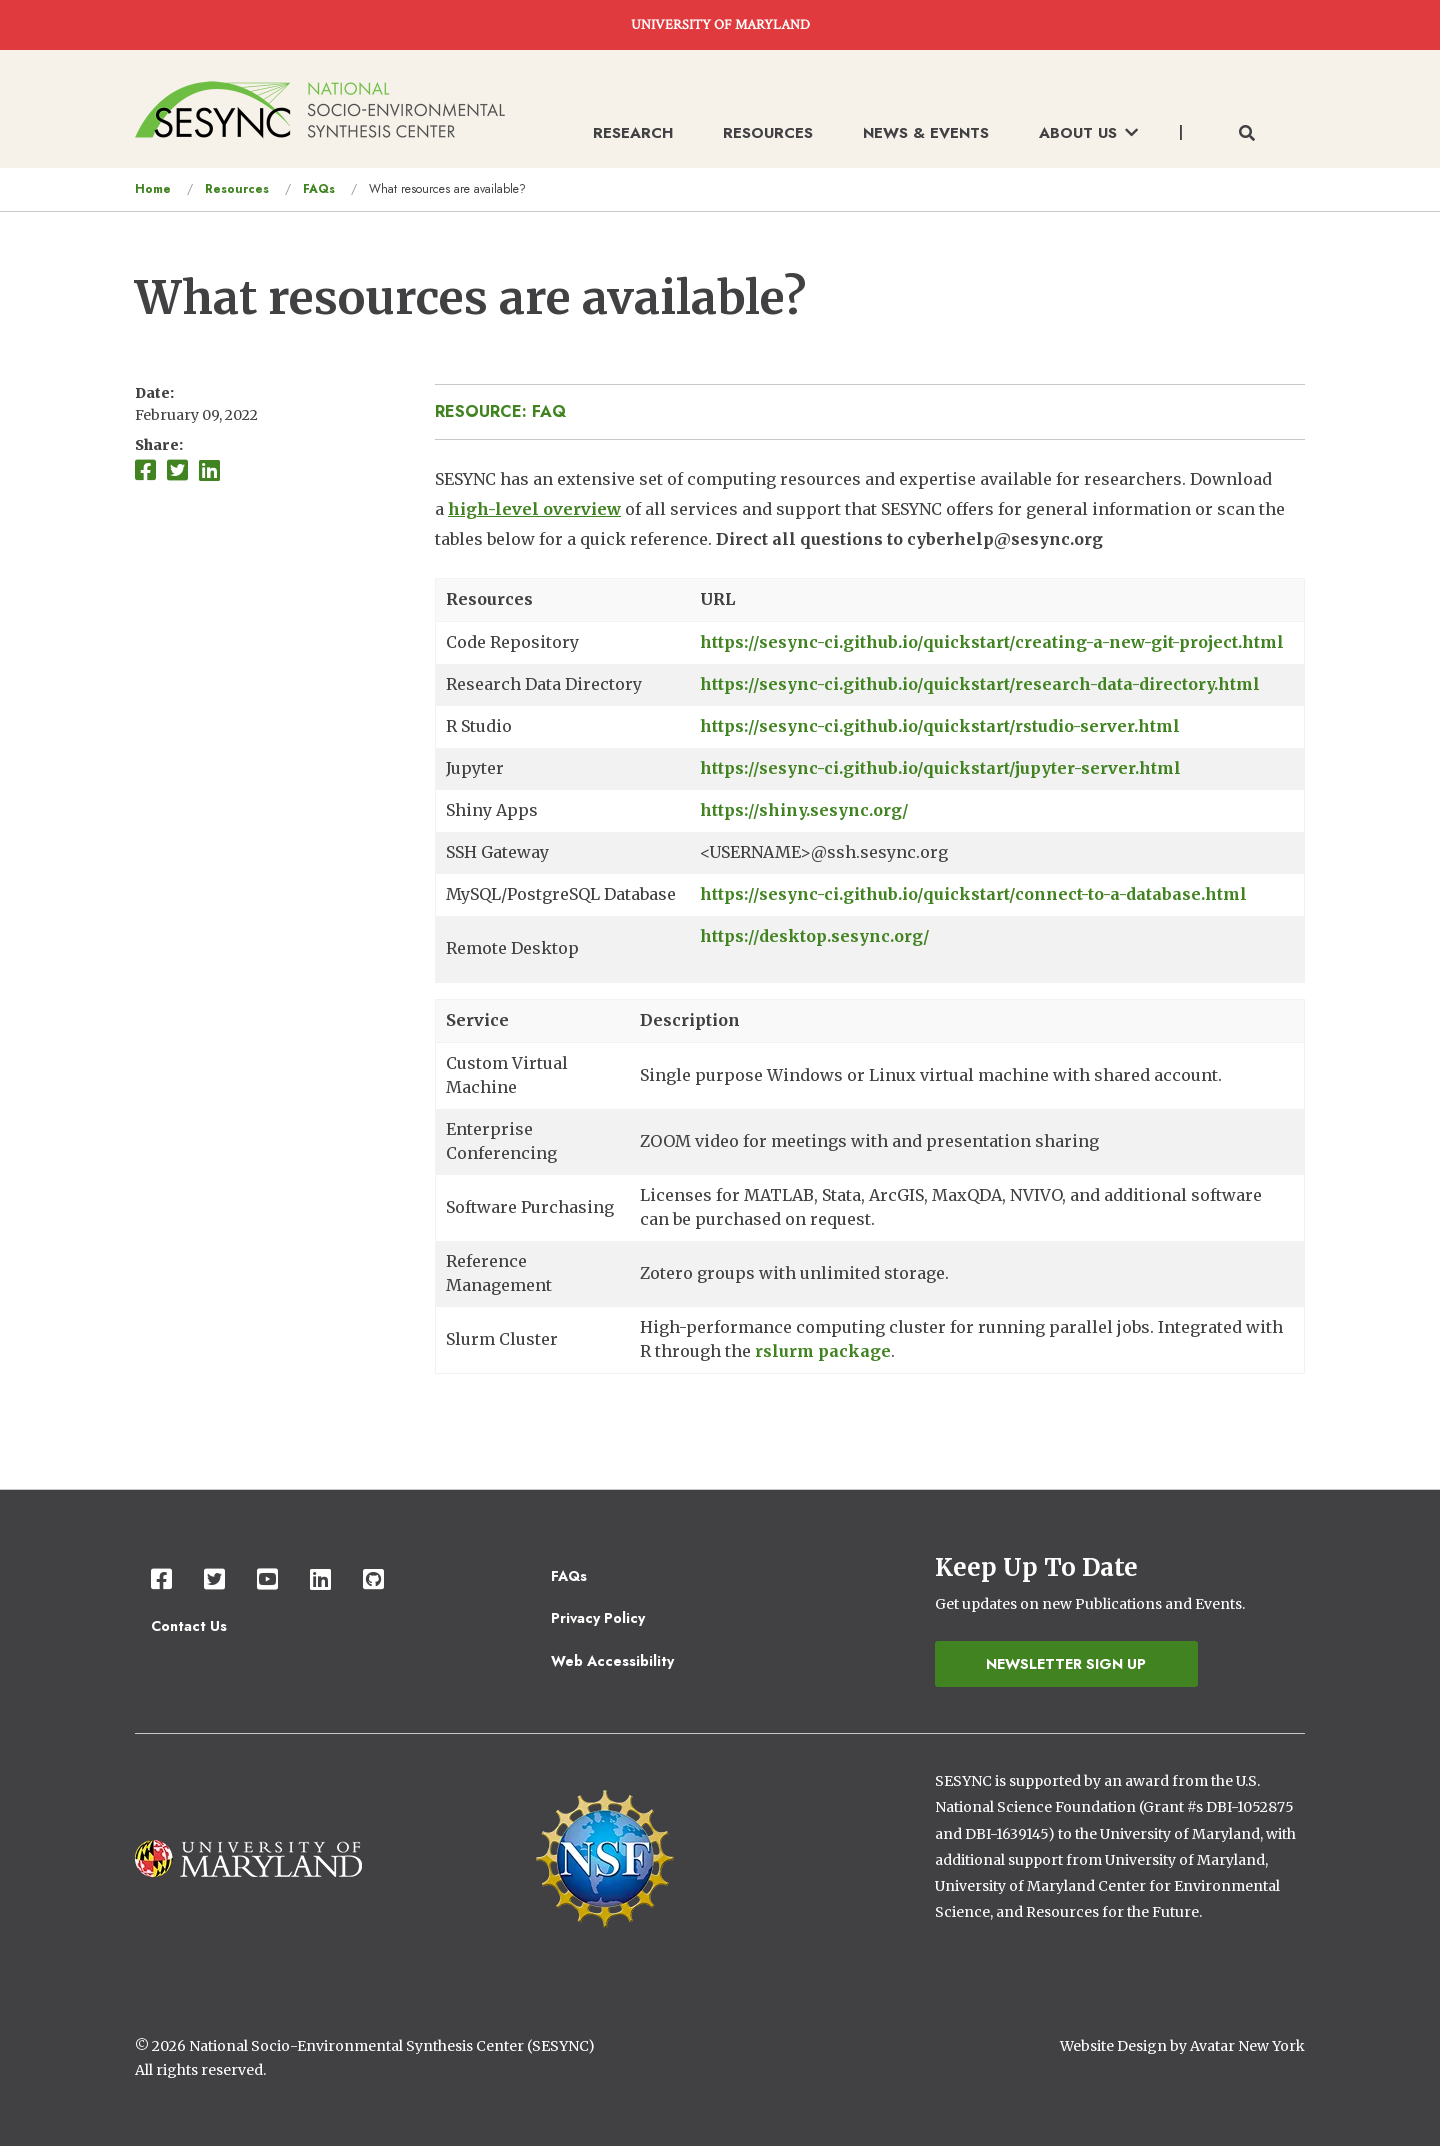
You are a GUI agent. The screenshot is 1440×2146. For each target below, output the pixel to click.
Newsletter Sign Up (1066, 1664)
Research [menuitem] (633, 133)
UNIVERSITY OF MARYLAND (720, 25)
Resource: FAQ (500, 411)
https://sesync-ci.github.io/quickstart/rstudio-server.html (940, 726)
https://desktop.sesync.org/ (815, 936)
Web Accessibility (612, 1661)
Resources (237, 189)
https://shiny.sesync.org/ (804, 810)
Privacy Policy (598, 1618)
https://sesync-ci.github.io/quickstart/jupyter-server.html (940, 768)
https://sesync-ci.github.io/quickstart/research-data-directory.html (980, 684)
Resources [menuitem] (768, 133)
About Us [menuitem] (1088, 133)
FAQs (319, 189)
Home (153, 189)
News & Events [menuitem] (926, 133)
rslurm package (823, 1351)
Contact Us (189, 1626)
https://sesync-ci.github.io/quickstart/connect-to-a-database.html (973, 894)
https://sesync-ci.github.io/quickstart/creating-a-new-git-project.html (992, 642)
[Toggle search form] (1247, 134)
